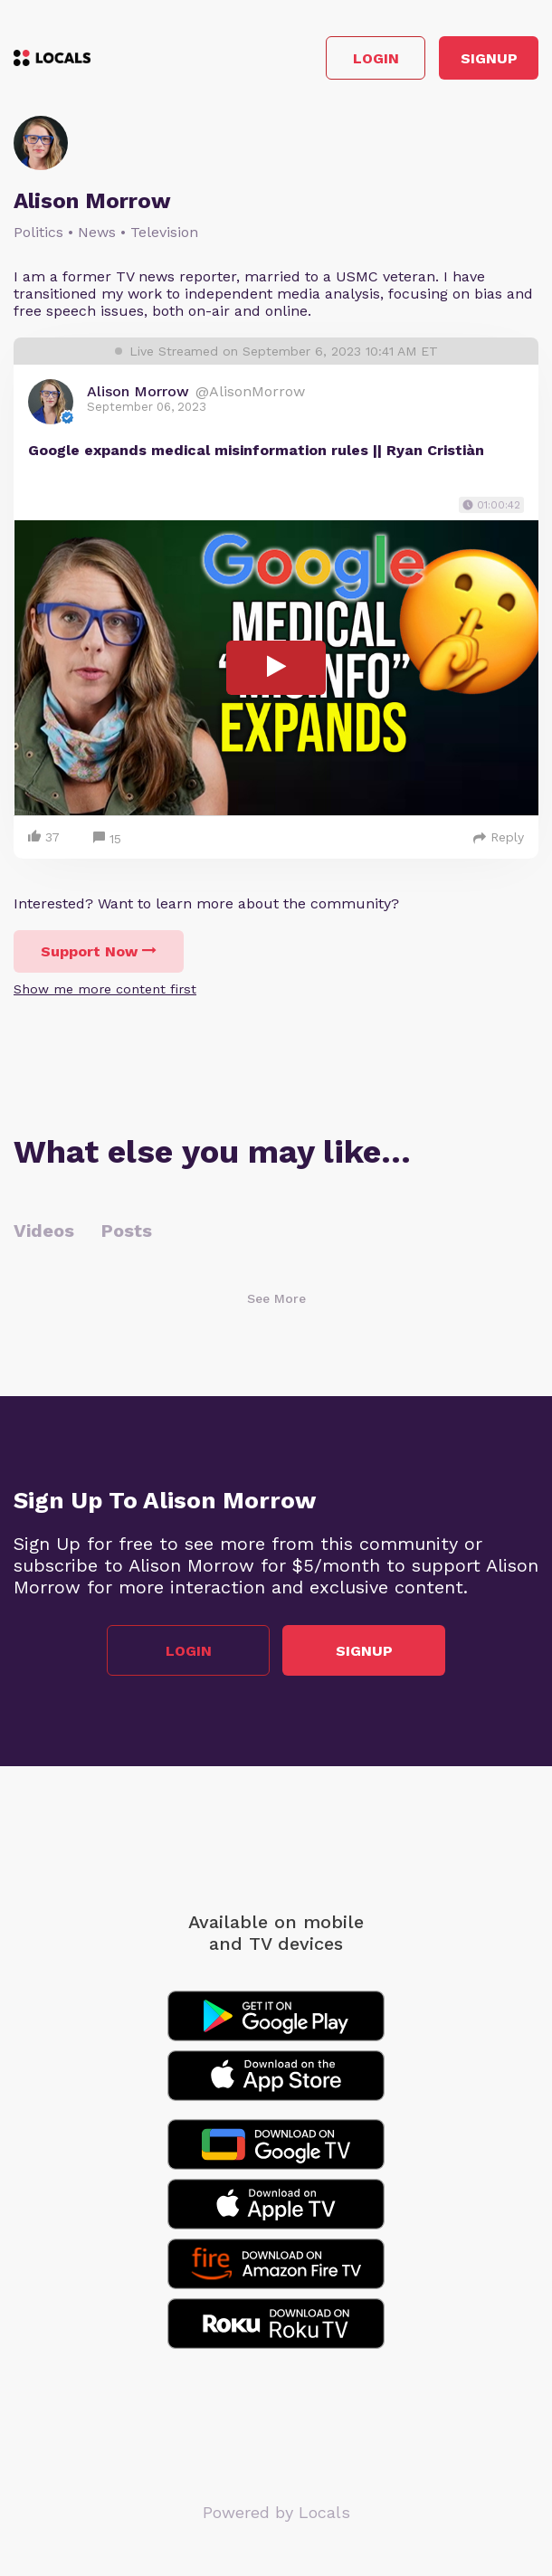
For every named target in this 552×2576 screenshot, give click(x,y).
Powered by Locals (276, 2512)
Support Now (99, 951)
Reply (498, 837)
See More (276, 1298)
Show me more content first (105, 989)
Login (376, 58)
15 (107, 839)
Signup (489, 58)
